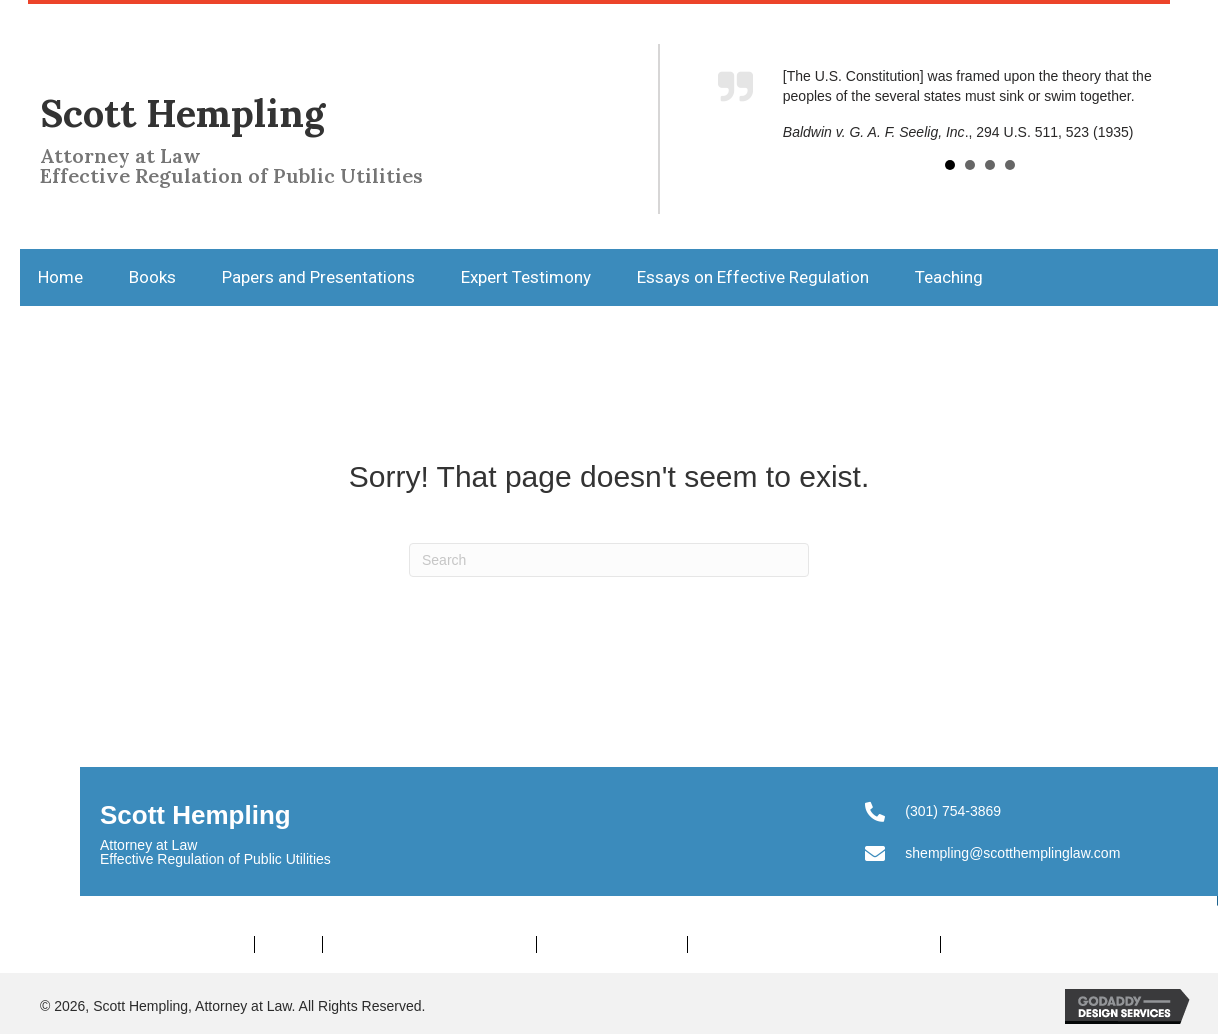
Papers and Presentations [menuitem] (429, 944)
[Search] (609, 560)
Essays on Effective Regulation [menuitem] (814, 944)
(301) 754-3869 (953, 811)
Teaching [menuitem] (985, 944)
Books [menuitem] (288, 944)
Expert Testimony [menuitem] (612, 944)
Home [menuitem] (221, 944)
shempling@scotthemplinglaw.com (1012, 853)
